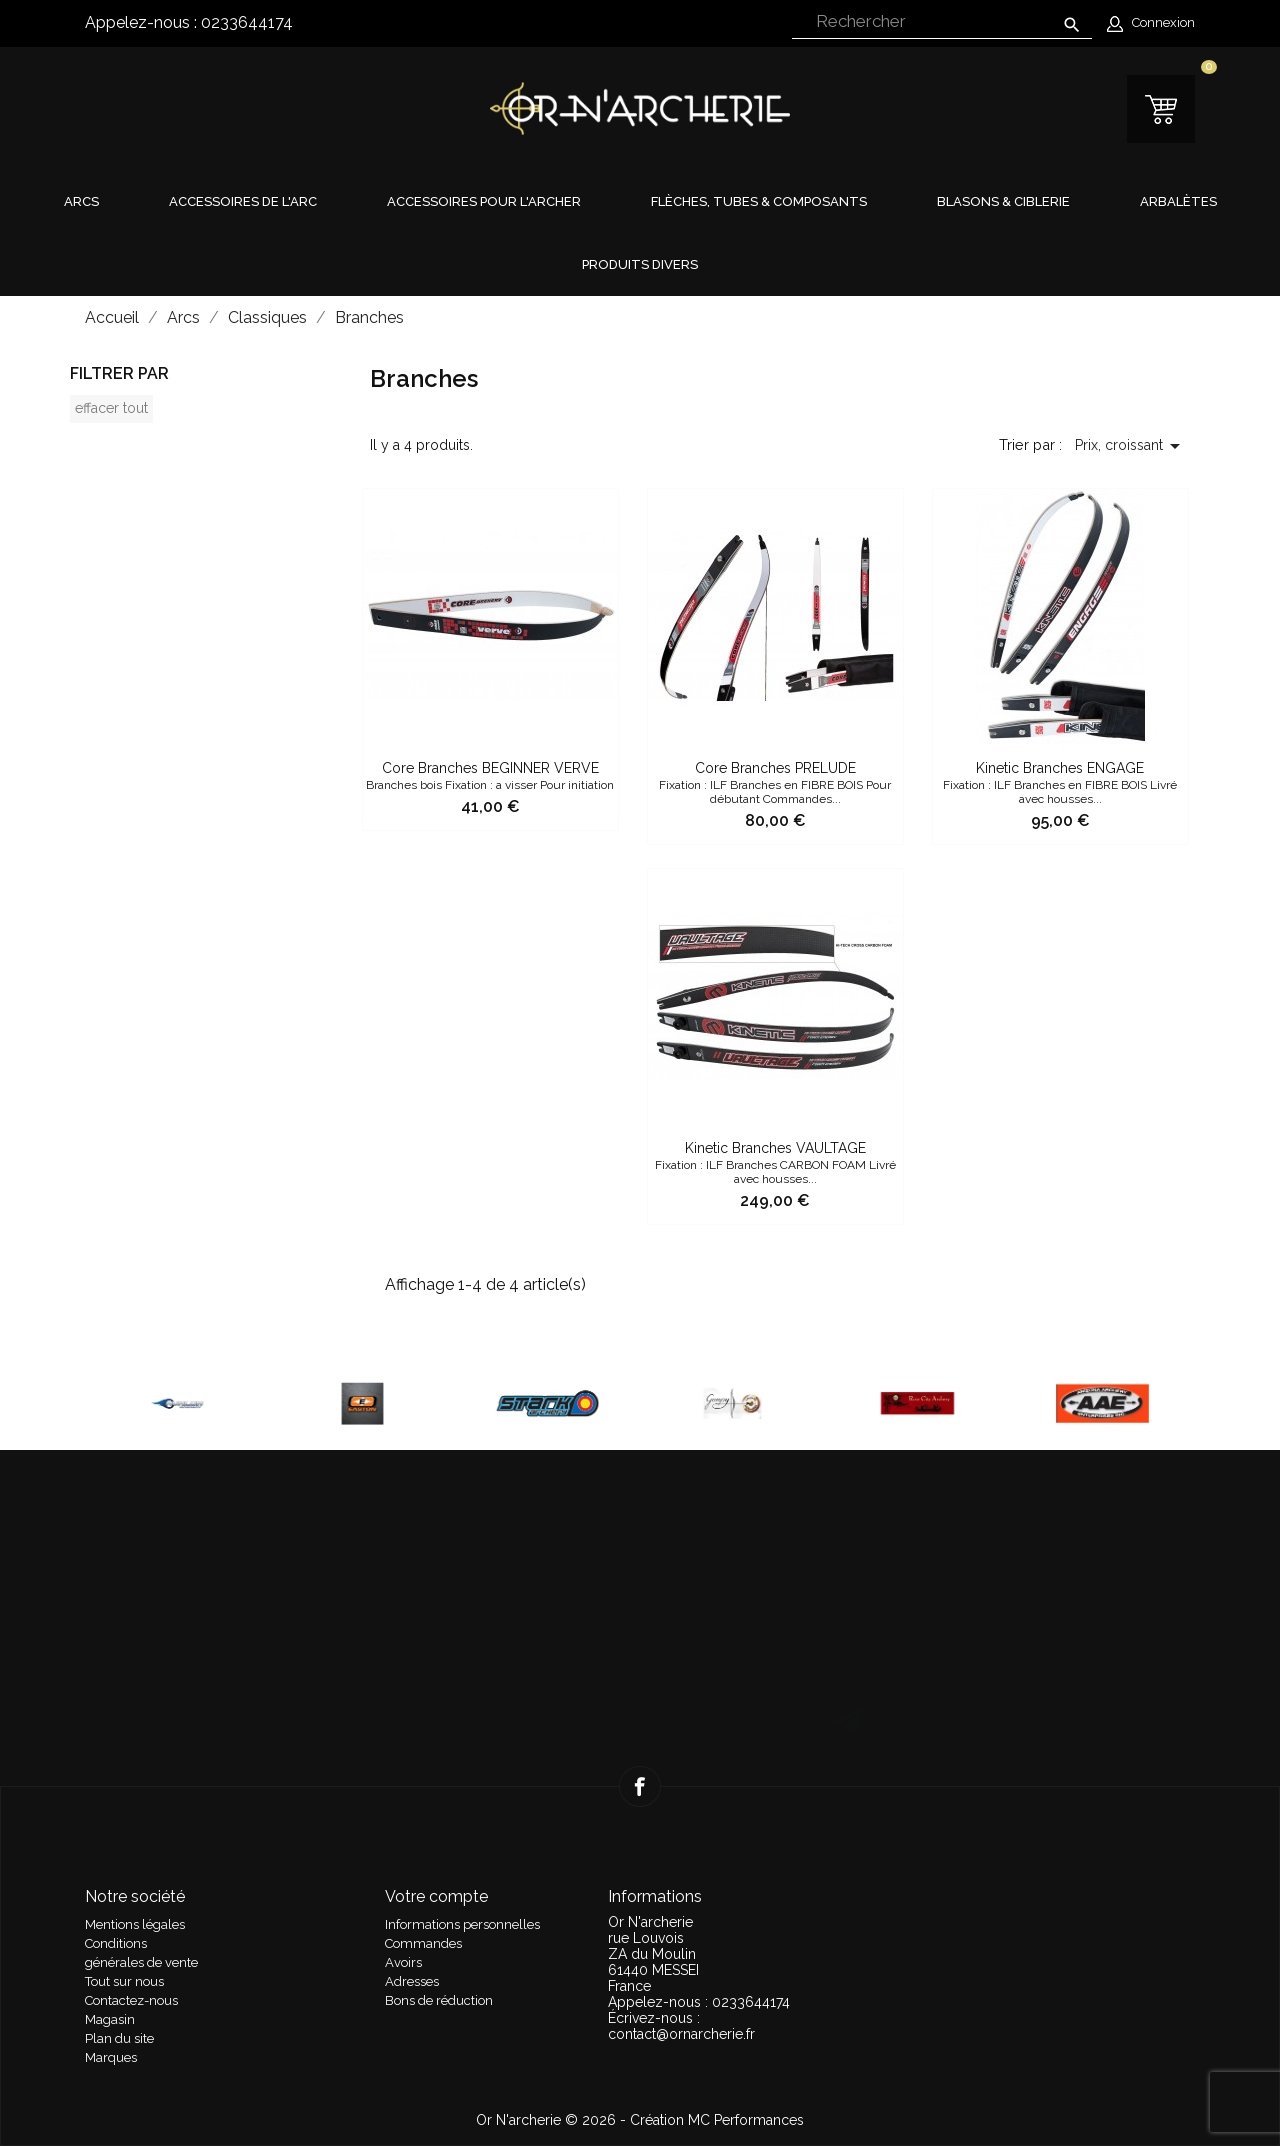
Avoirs (403, 1962)
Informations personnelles (462, 1924)
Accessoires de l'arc (243, 201)
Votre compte (436, 1896)
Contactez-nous (131, 2000)
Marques (111, 2057)
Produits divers (640, 264)
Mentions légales (135, 1924)
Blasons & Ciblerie (1003, 201)
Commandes (423, 1943)
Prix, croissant (1131, 446)
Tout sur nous (124, 1981)
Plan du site (119, 2038)
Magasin (110, 2019)
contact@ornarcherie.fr (681, 2034)
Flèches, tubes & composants (759, 201)
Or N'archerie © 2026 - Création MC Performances (640, 2120)
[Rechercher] (942, 22)
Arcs (81, 201)
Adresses (412, 1981)
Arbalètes (1178, 201)
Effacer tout (111, 408)
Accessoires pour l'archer (484, 201)
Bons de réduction (439, 2000)
